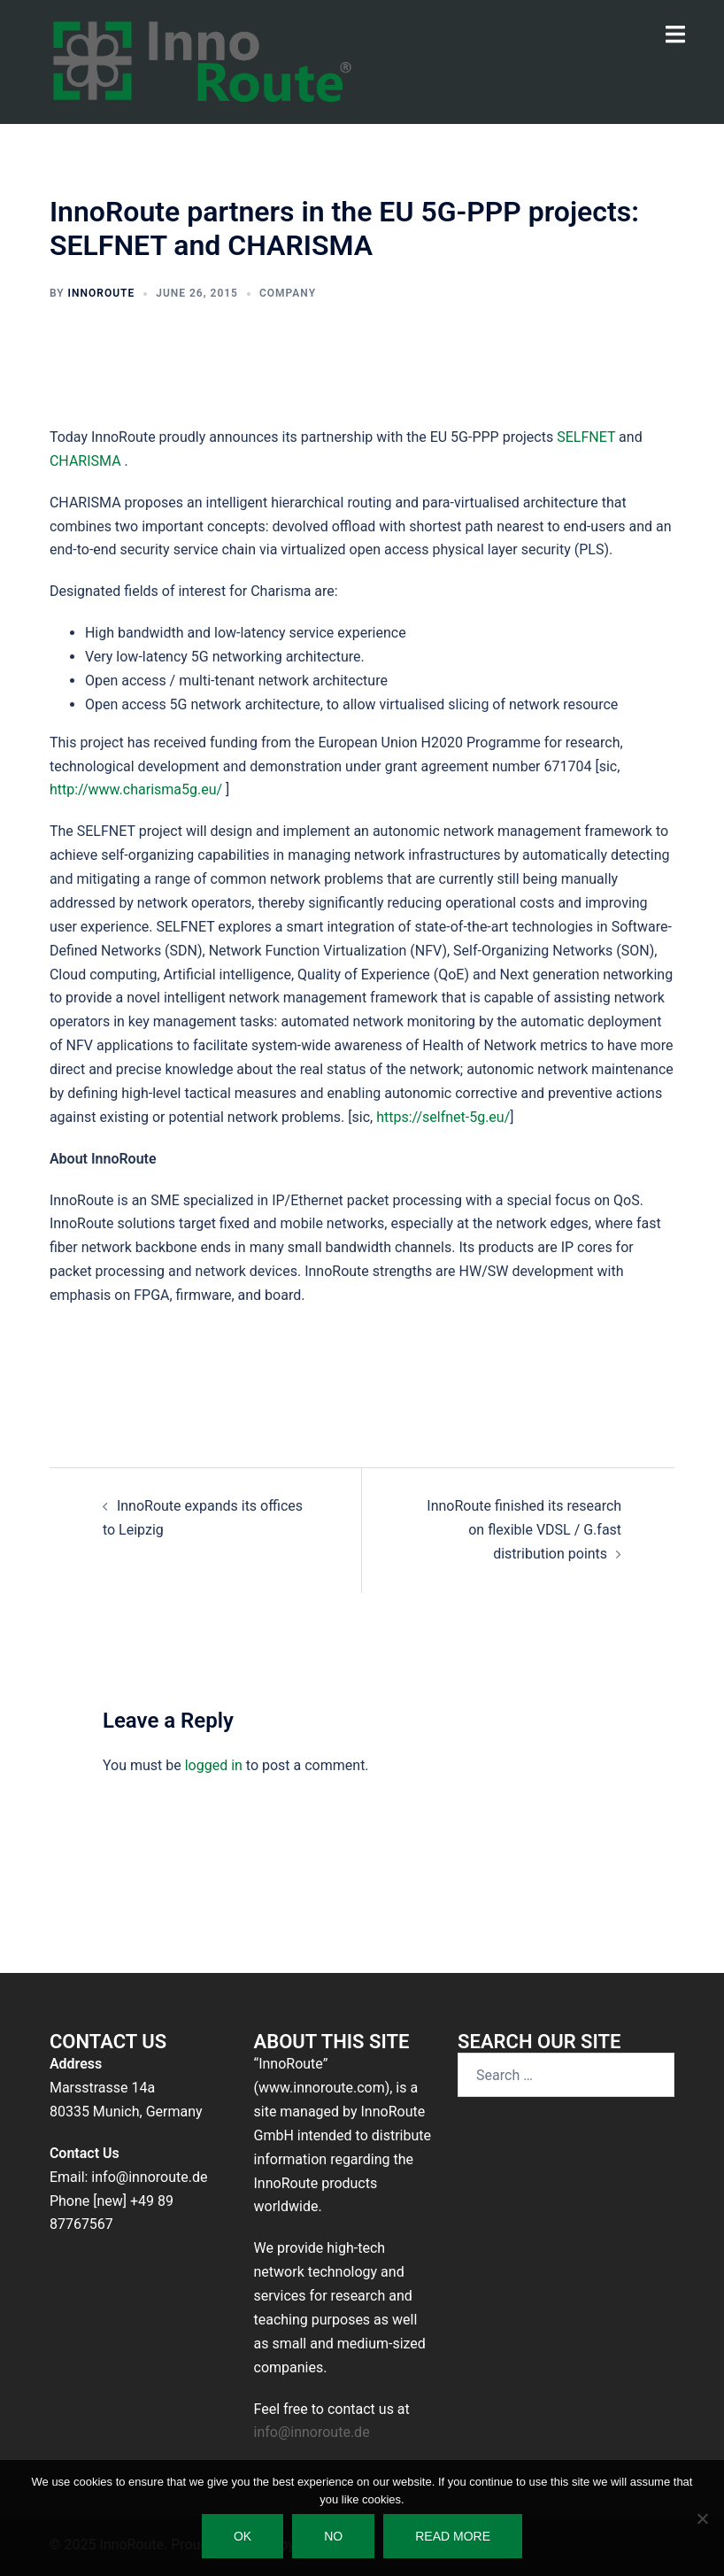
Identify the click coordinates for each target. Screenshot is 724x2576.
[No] (702, 2518)
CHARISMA (87, 461)
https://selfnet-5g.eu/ (443, 1117)
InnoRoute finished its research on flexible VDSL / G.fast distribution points (524, 1529)
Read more (452, 2536)
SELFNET (588, 437)
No (333, 2536)
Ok (242, 2536)
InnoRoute (101, 293)
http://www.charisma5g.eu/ (136, 789)
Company (287, 293)
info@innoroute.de (312, 2432)
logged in (214, 1765)
